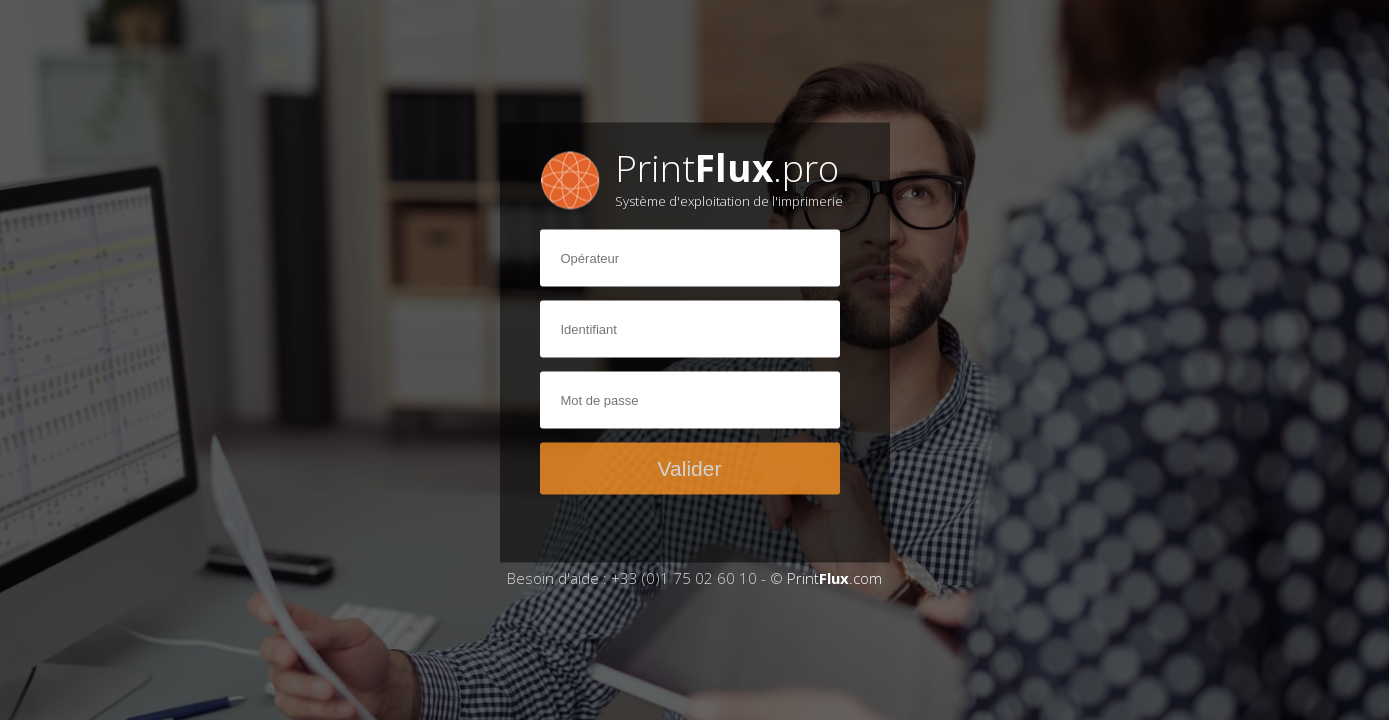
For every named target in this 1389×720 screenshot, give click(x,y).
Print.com (834, 578)
